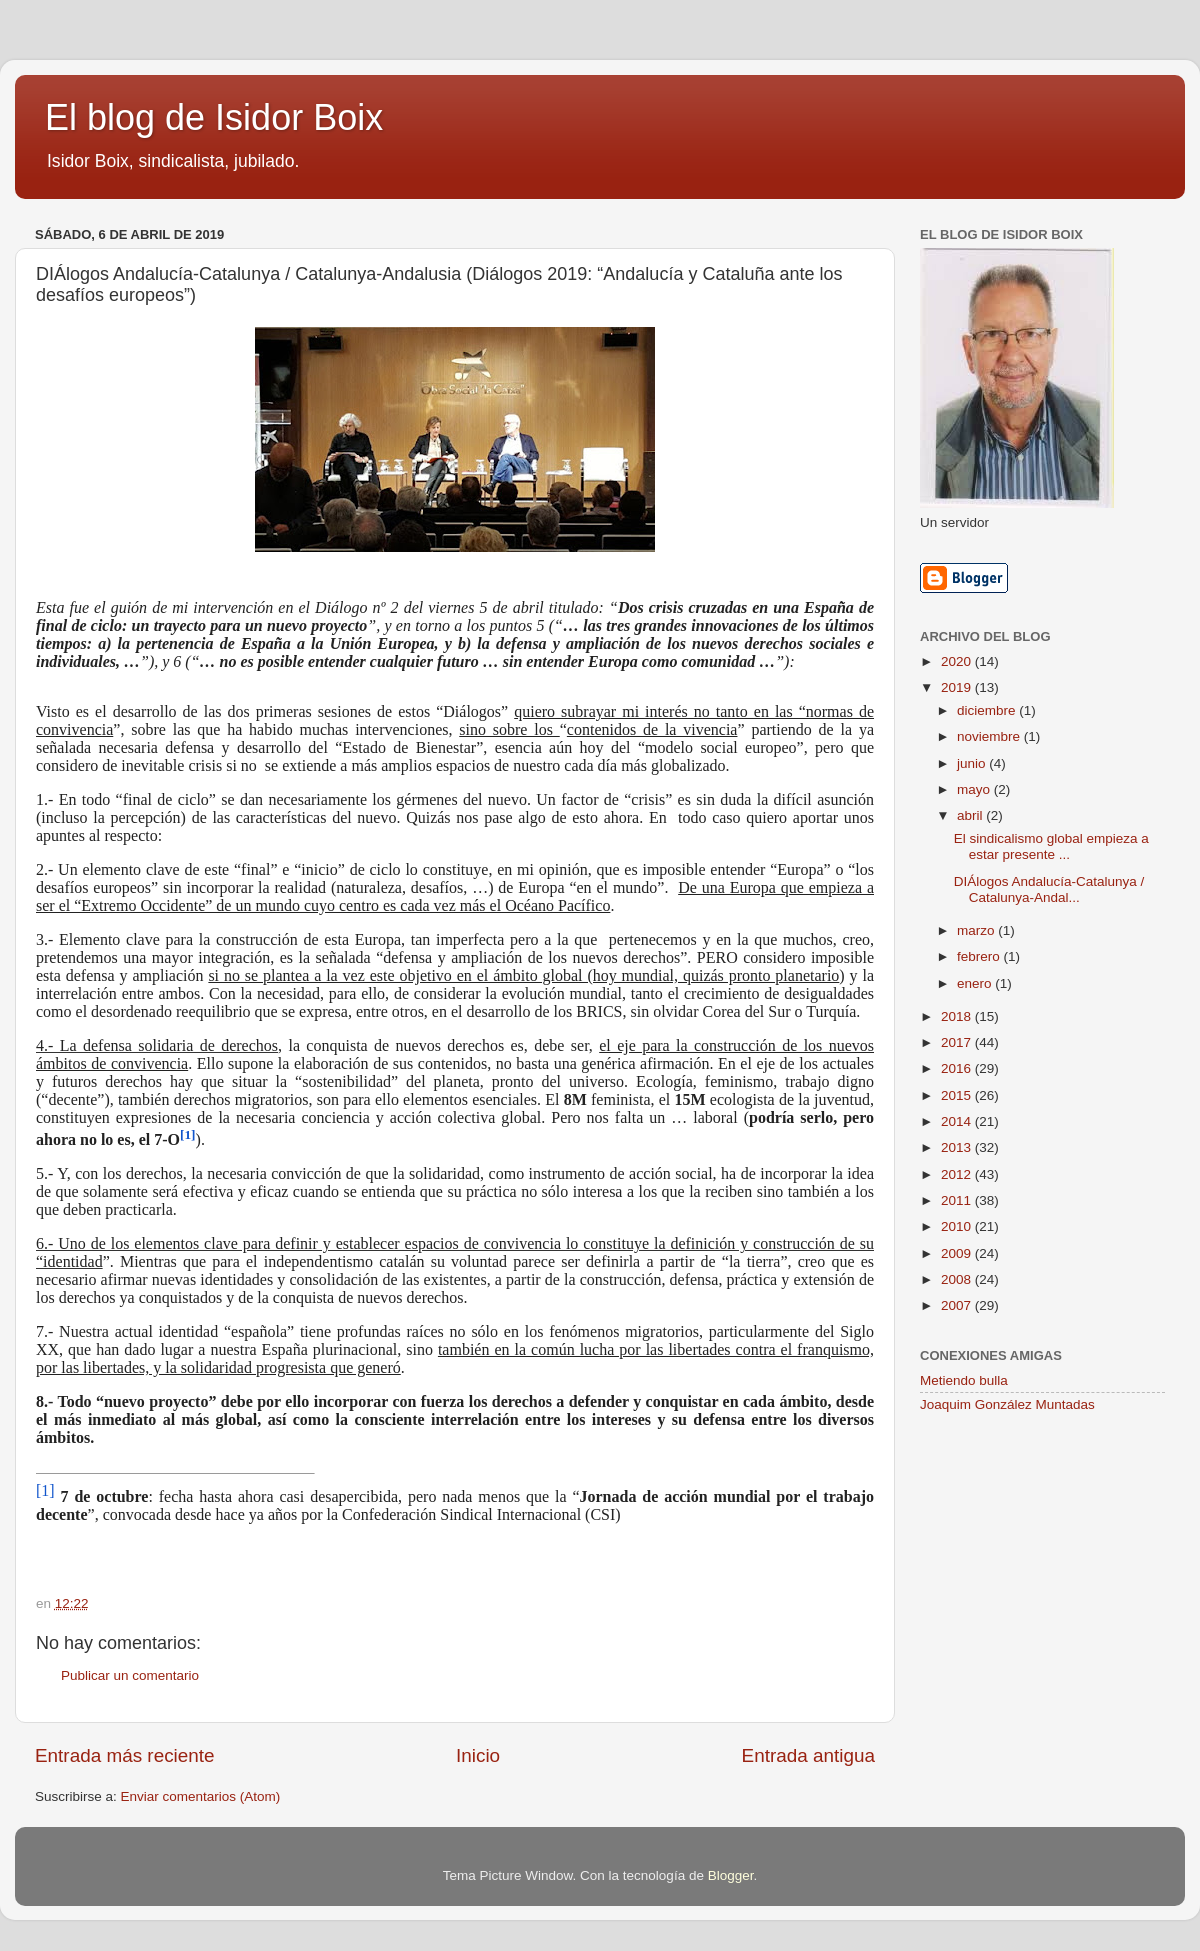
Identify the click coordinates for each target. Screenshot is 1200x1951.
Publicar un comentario (130, 1675)
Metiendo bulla (964, 1380)
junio (973, 763)
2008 (958, 1279)
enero (976, 983)
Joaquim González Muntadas (1007, 1404)
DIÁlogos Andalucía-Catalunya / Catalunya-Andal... (1049, 889)
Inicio (478, 1755)
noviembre (990, 736)
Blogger (731, 1875)
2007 (958, 1305)
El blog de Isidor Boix (214, 117)
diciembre (988, 710)
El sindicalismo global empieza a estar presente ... (1051, 846)
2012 (958, 1174)
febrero (980, 956)
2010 (958, 1226)
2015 (958, 1095)
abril (971, 815)
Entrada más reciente (125, 1755)
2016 (958, 1068)
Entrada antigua (808, 1755)
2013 (958, 1147)
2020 (958, 661)
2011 (958, 1200)
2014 (958, 1121)
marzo (977, 930)
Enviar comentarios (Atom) (201, 1796)
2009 (958, 1253)
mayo (975, 789)
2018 (958, 1016)
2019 (958, 687)
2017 (958, 1042)
